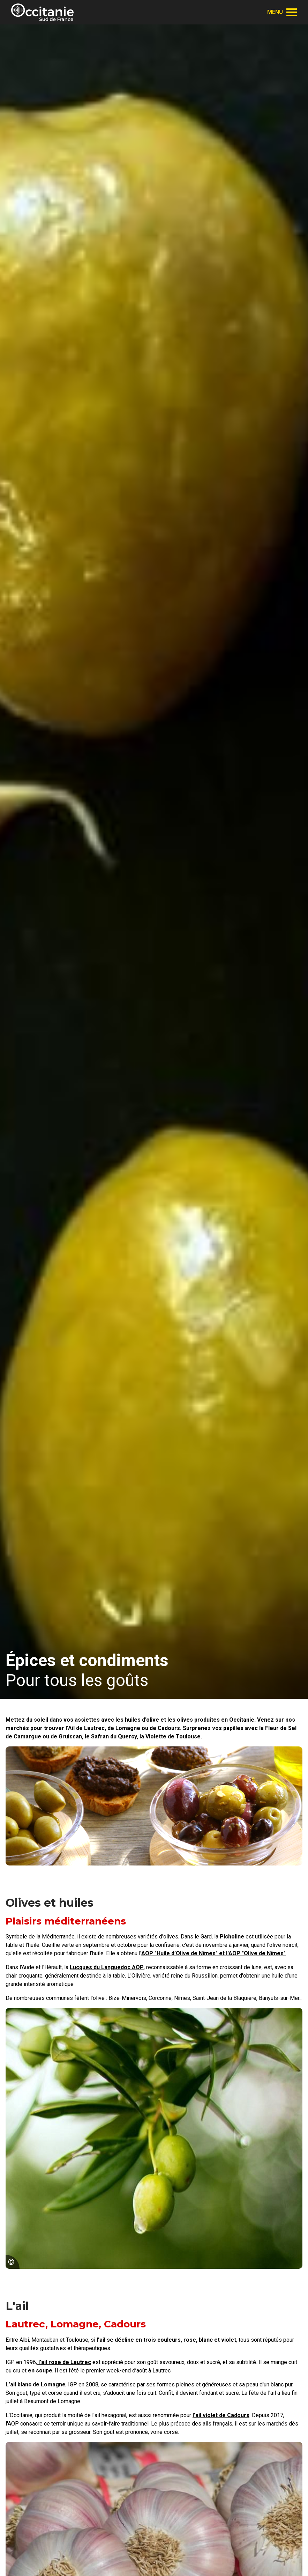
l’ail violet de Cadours (221, 2415)
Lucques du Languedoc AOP (107, 1967)
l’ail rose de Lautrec (64, 2362)
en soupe (40, 2370)
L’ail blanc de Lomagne (36, 2384)
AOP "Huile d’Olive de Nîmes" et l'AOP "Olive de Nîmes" (213, 1953)
